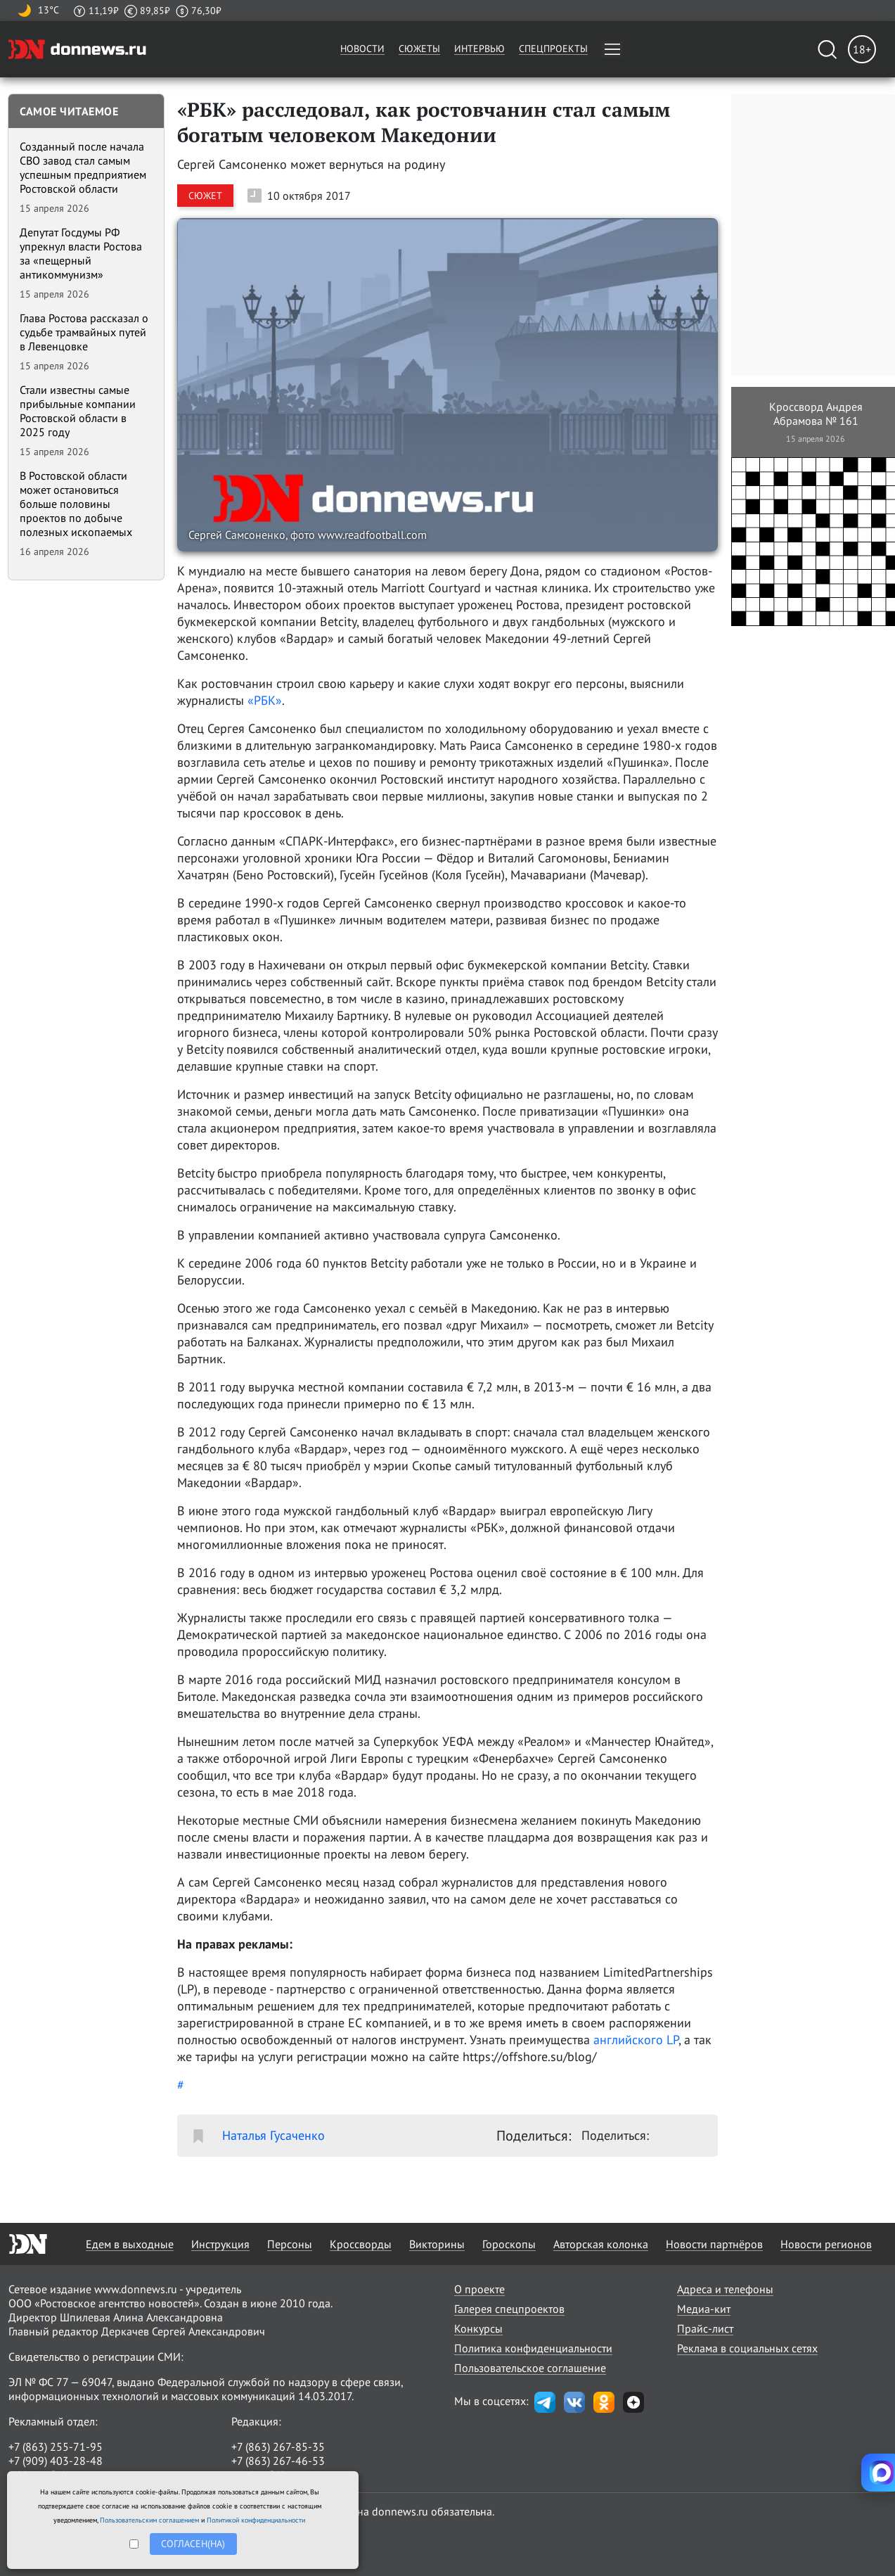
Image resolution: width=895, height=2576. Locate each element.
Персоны (289, 2244)
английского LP (635, 2040)
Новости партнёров (714, 2244)
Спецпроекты (553, 48)
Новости (362, 48)
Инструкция (220, 2244)
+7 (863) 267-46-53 (278, 2461)
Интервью (479, 48)
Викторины (437, 2244)
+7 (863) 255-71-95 (55, 2447)
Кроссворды (361, 2244)
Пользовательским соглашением (149, 2520)
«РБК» (264, 700)
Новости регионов (826, 2244)
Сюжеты (419, 48)
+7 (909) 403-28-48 (55, 2461)
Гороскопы (509, 2244)
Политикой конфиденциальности (256, 2520)
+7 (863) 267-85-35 (278, 2447)
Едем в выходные (130, 2244)
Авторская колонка (600, 2244)
